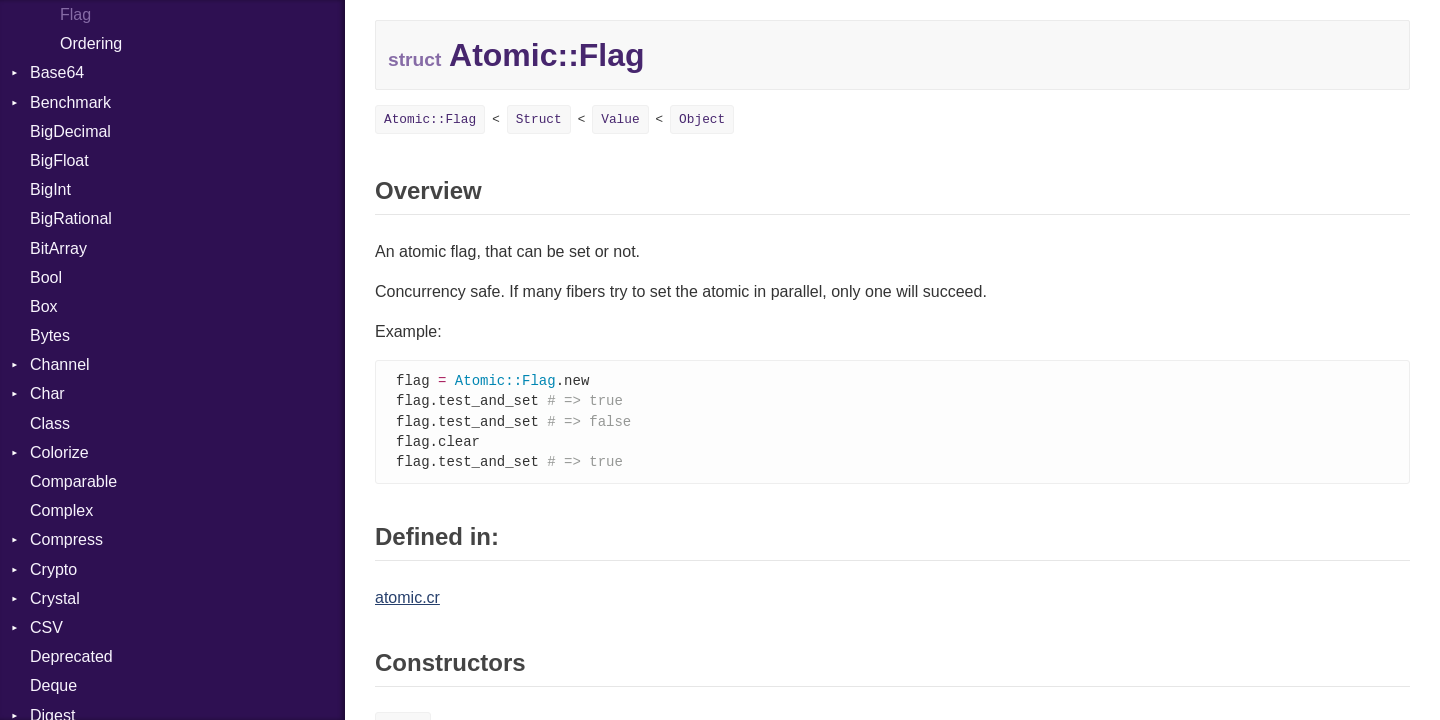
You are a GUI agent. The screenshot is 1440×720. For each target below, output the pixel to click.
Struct (539, 119)
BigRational (71, 218)
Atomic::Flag (430, 119)
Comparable (73, 481)
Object (702, 119)
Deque (53, 685)
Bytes (50, 335)
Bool (46, 277)
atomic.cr (407, 602)
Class (50, 423)
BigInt (50, 189)
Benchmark (70, 102)
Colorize (59, 452)
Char (47, 393)
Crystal (55, 598)
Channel (60, 364)
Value (620, 119)
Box (44, 306)
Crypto (53, 569)
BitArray (58, 248)
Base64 (57, 72)
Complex (61, 510)
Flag (75, 14)
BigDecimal (70, 131)
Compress (66, 539)
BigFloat (59, 160)
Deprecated (71, 656)
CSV (46, 627)
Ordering (91, 43)
